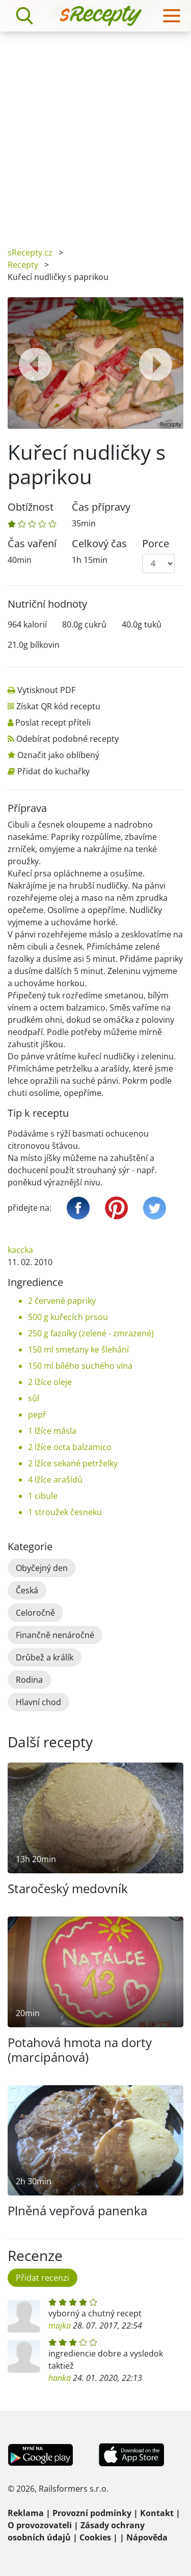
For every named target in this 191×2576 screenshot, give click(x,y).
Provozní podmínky (91, 2513)
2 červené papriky (62, 1300)
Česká (27, 1590)
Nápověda (147, 2537)
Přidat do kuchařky (53, 771)
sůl (33, 1398)
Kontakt (157, 2513)
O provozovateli (40, 2525)
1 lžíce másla (52, 1430)
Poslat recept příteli (53, 722)
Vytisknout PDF (46, 690)
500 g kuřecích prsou (68, 1317)
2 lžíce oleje (50, 1382)
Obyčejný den (42, 1568)
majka (59, 2325)
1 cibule (43, 1495)
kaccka (20, 1249)
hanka (59, 2377)
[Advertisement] (95, 132)
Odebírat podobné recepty (67, 738)
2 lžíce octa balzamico (70, 1447)
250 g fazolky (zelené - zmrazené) (91, 1333)
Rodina (29, 1679)
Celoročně (35, 1612)
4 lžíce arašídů (55, 1479)
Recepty (23, 264)
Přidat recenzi (42, 2277)
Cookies (95, 2537)
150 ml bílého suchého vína (80, 1365)
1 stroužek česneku (65, 1512)
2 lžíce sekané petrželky (73, 1463)
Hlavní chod (38, 1702)
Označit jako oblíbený (58, 755)
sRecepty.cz (30, 252)
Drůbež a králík (44, 1657)
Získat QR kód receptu (58, 706)
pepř (37, 1414)
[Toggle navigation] (171, 15)
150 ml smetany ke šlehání (78, 1349)
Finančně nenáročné (55, 1635)
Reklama (26, 2513)
